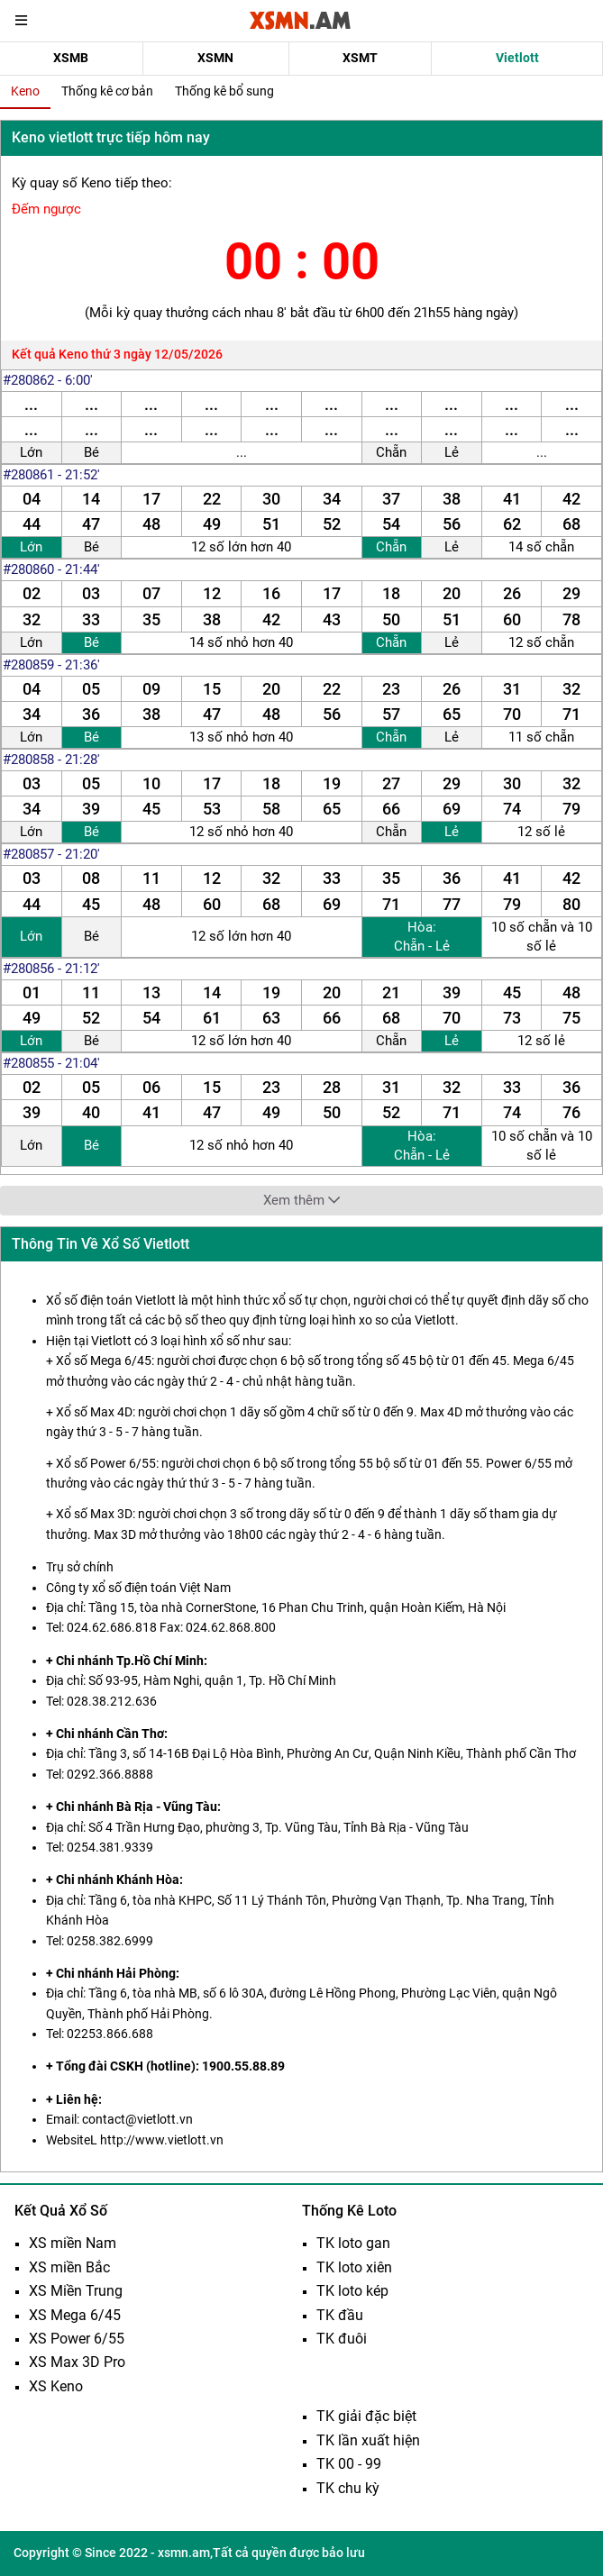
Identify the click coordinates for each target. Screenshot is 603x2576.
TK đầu (339, 2315)
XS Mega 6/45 (75, 2315)
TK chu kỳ (347, 2488)
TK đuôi (341, 2338)
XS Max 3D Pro (77, 2362)
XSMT (360, 57)
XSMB (70, 57)
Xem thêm (301, 1200)
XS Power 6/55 (76, 2338)
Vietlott (517, 57)
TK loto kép (352, 2290)
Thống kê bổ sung (224, 91)
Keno (25, 91)
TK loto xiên (354, 2267)
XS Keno (56, 2386)
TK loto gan (353, 2243)
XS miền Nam (72, 2243)
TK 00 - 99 (348, 2463)
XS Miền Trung (76, 2290)
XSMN (215, 57)
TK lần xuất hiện (368, 2440)
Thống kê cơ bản (107, 91)
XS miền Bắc (69, 2267)
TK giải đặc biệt (366, 2416)
